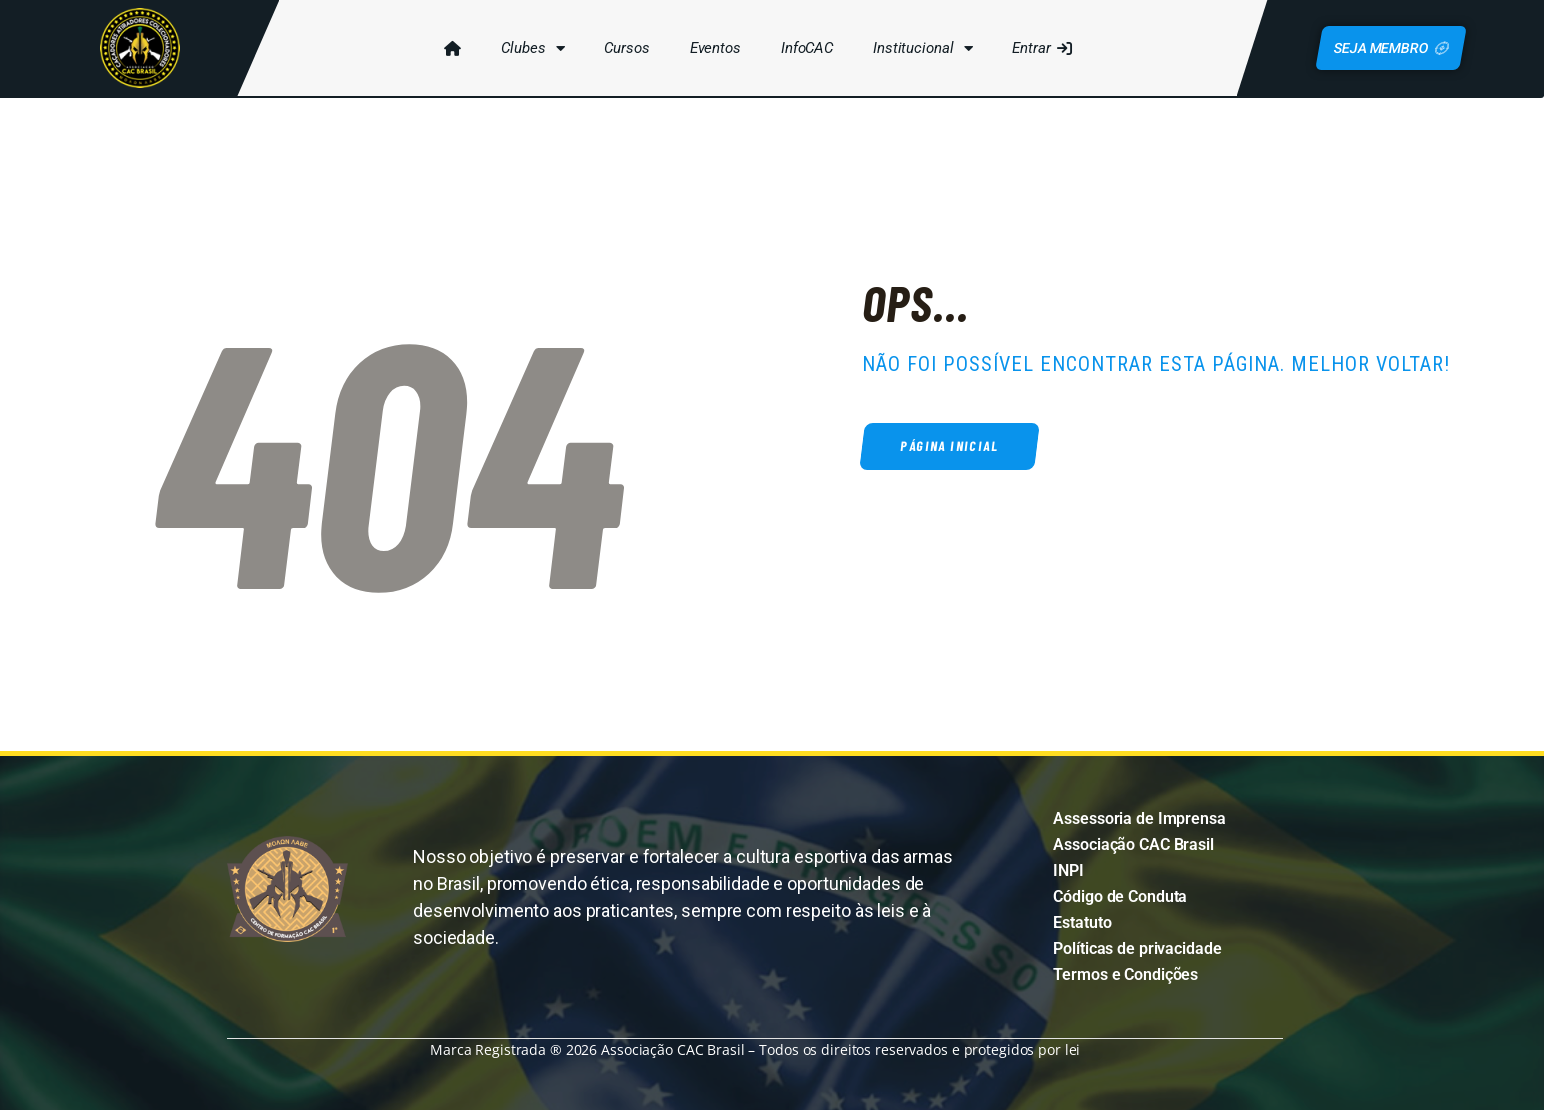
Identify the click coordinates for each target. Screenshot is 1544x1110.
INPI (1068, 870)
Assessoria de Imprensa (1139, 818)
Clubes (531, 48)
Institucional (921, 48)
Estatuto (1082, 922)
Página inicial (952, 446)
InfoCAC (805, 48)
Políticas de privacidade (1137, 948)
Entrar (1040, 48)
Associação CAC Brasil (1133, 844)
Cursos (625, 48)
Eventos (713, 48)
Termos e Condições (1125, 974)
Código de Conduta (1120, 896)
